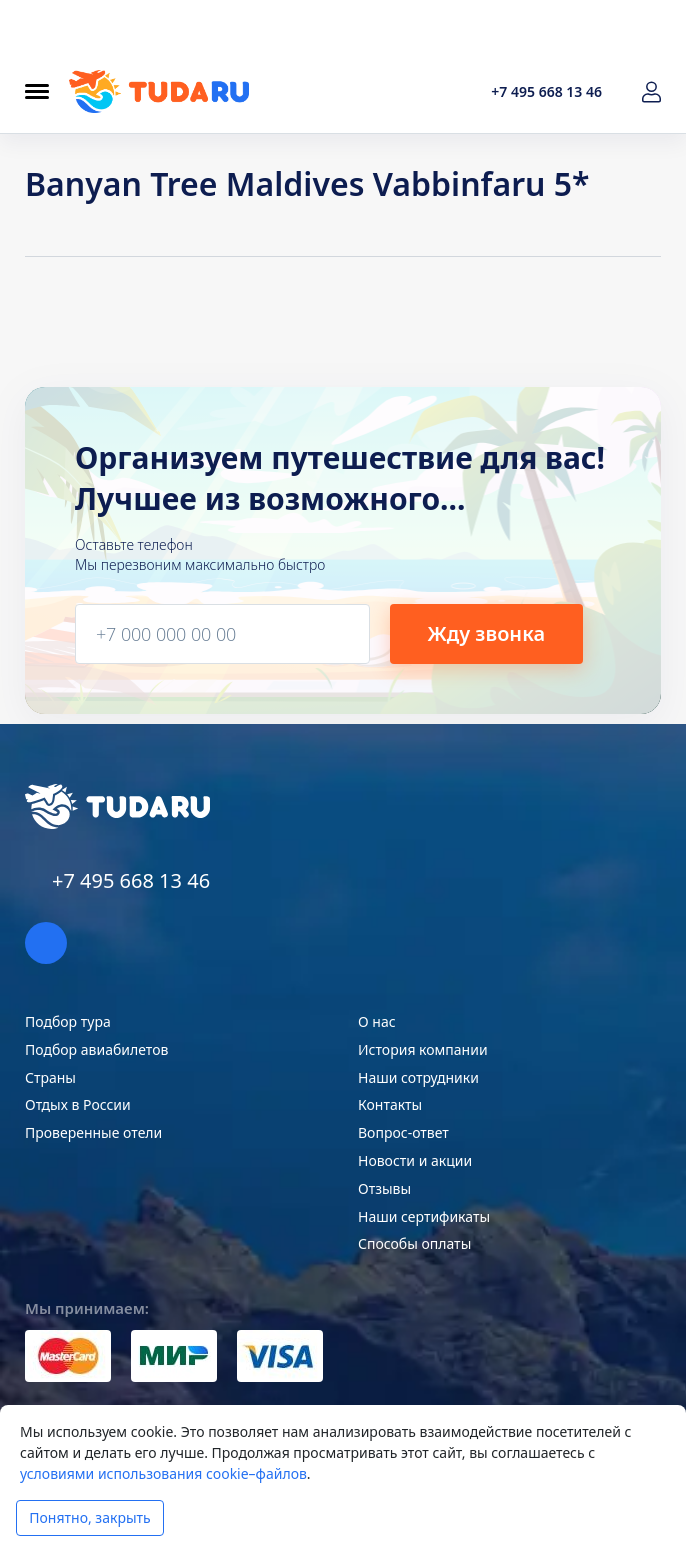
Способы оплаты (414, 1243)
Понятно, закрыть (89, 1517)
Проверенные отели (93, 1132)
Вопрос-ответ (403, 1132)
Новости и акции (415, 1160)
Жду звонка (486, 633)
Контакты (390, 1104)
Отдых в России (78, 1104)
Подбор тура (68, 1021)
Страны (50, 1077)
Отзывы (384, 1188)
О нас (377, 1021)
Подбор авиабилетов (96, 1049)
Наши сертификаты (424, 1216)
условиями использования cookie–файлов (163, 1473)
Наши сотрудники (418, 1077)
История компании (423, 1049)
